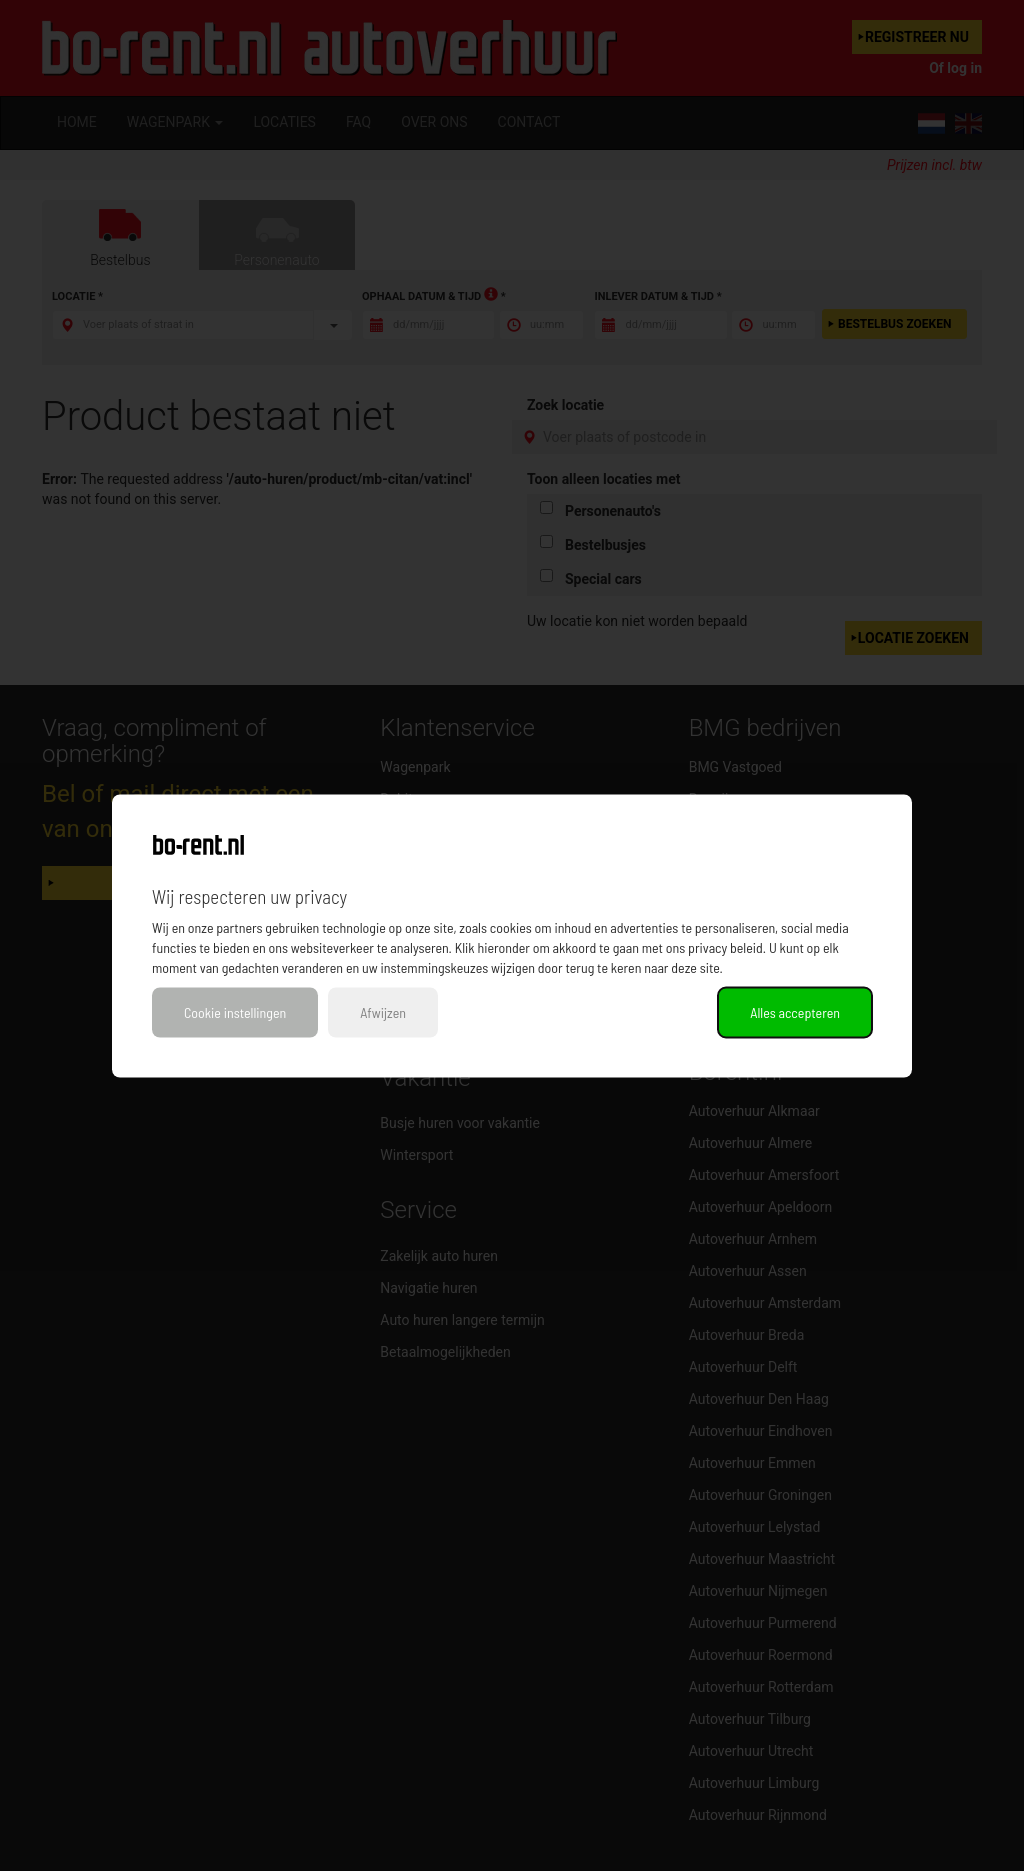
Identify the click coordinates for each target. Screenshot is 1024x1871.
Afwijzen (383, 1011)
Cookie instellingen (235, 1011)
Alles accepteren (795, 1011)
